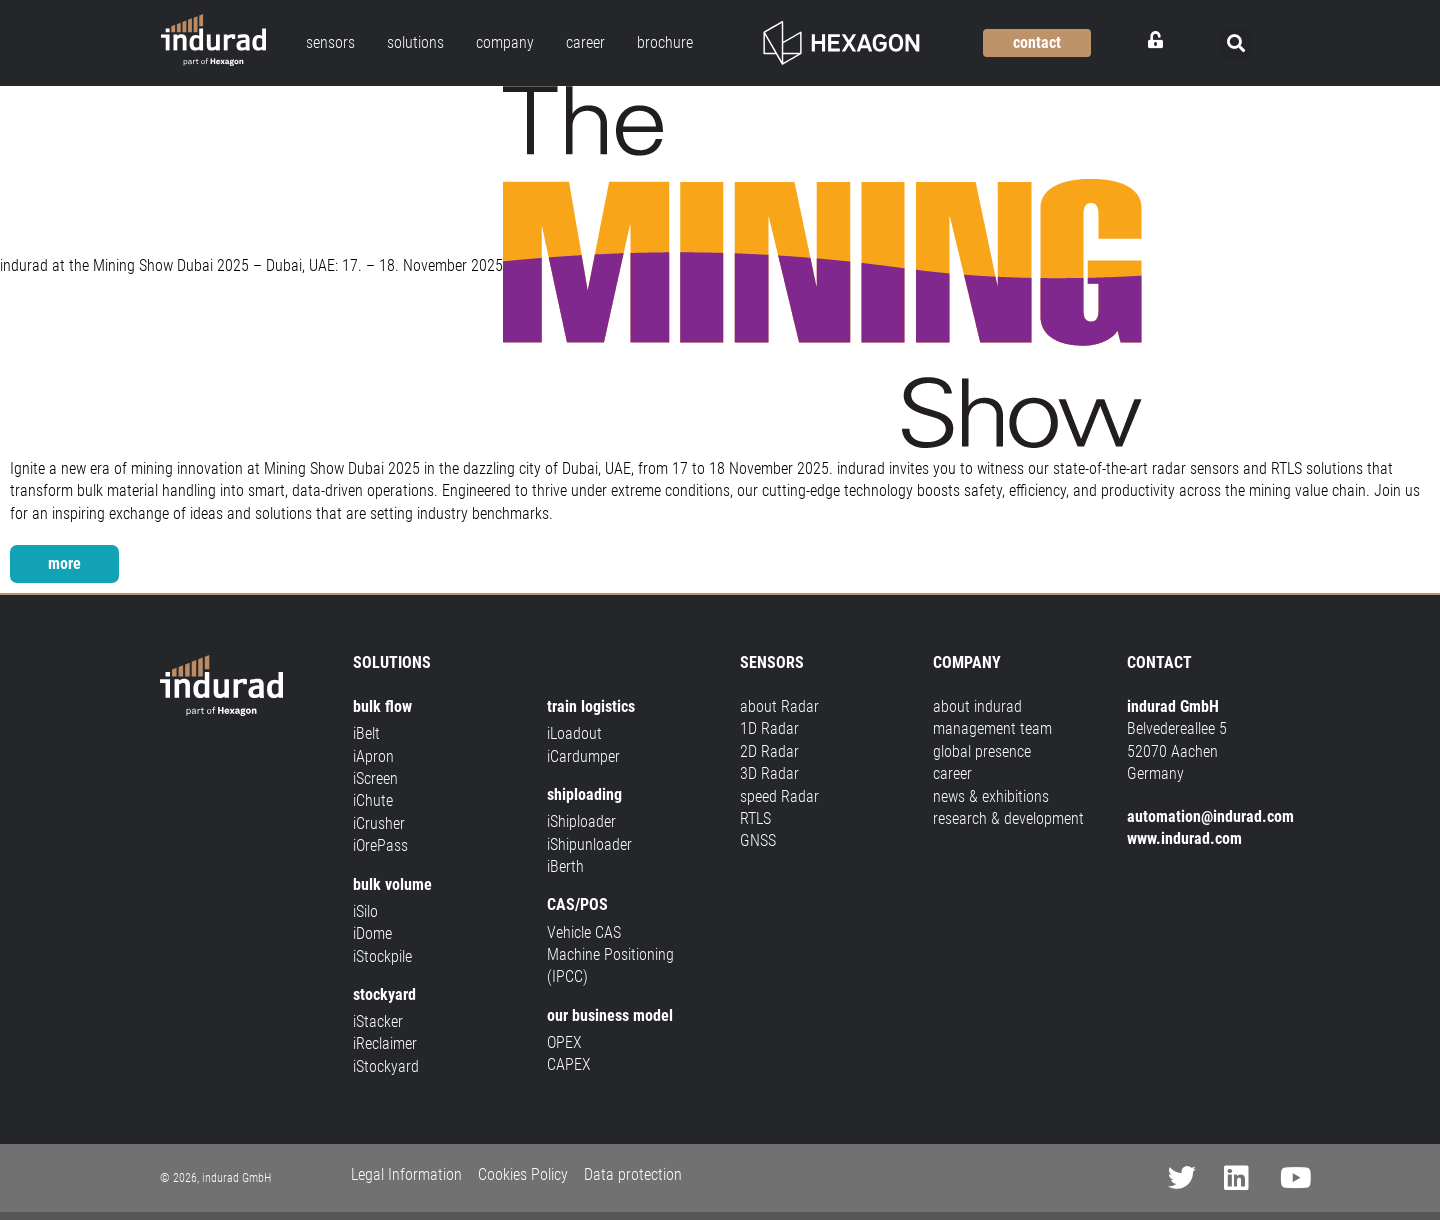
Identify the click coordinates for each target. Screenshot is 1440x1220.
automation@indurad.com (1210, 816)
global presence (982, 751)
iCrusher (379, 823)
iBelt (366, 733)
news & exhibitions (991, 796)
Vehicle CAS (584, 932)
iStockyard (386, 1066)
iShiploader (581, 821)
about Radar (779, 706)
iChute (373, 800)
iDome (372, 933)
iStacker (378, 1021)
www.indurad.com (1184, 838)
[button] (1236, 43)
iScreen (375, 778)
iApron (373, 756)
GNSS (758, 840)
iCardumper (583, 756)
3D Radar (769, 773)
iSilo (365, 911)
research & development (1008, 818)
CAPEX (569, 1064)
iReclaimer (385, 1044)
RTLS (755, 818)
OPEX (564, 1042)
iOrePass (380, 845)
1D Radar (769, 728)
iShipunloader (589, 844)
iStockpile (382, 956)
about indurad (977, 706)
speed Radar (779, 796)
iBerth (565, 866)
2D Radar (769, 751)
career (952, 773)
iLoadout (574, 733)
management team (992, 728)
